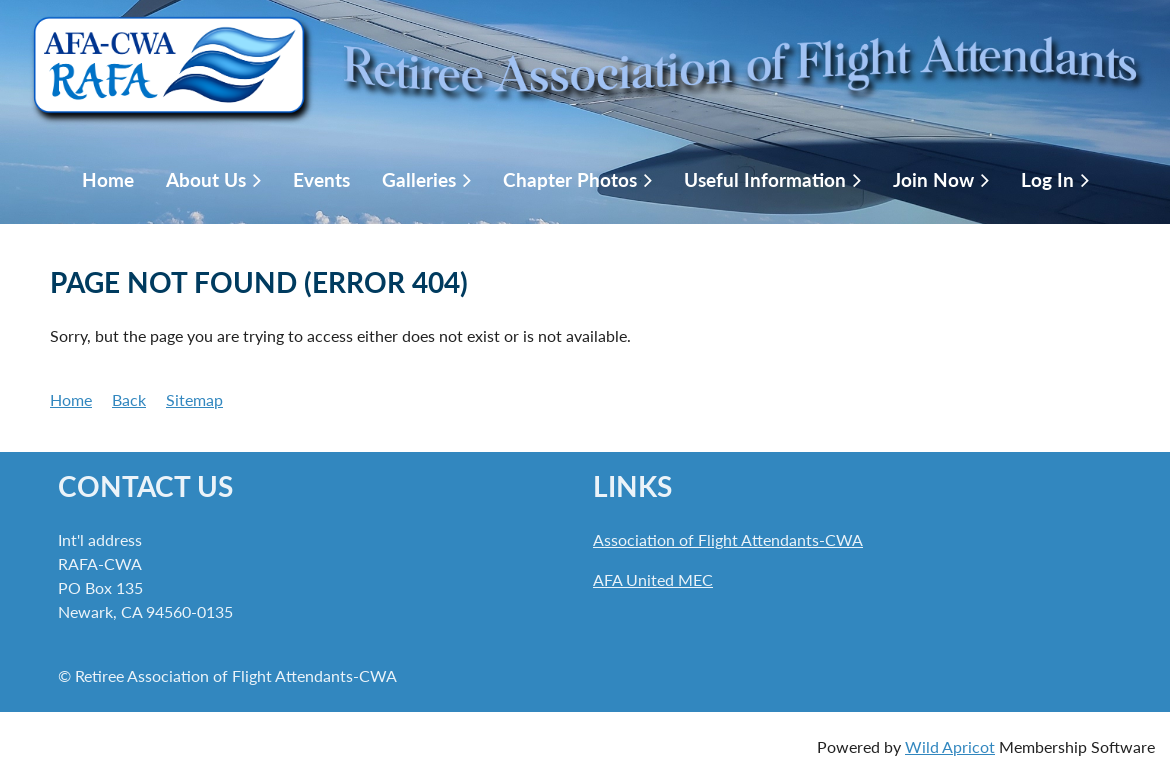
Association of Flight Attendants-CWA (728, 539)
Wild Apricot (950, 746)
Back (129, 399)
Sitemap (194, 399)
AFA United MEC (653, 579)
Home (71, 399)
